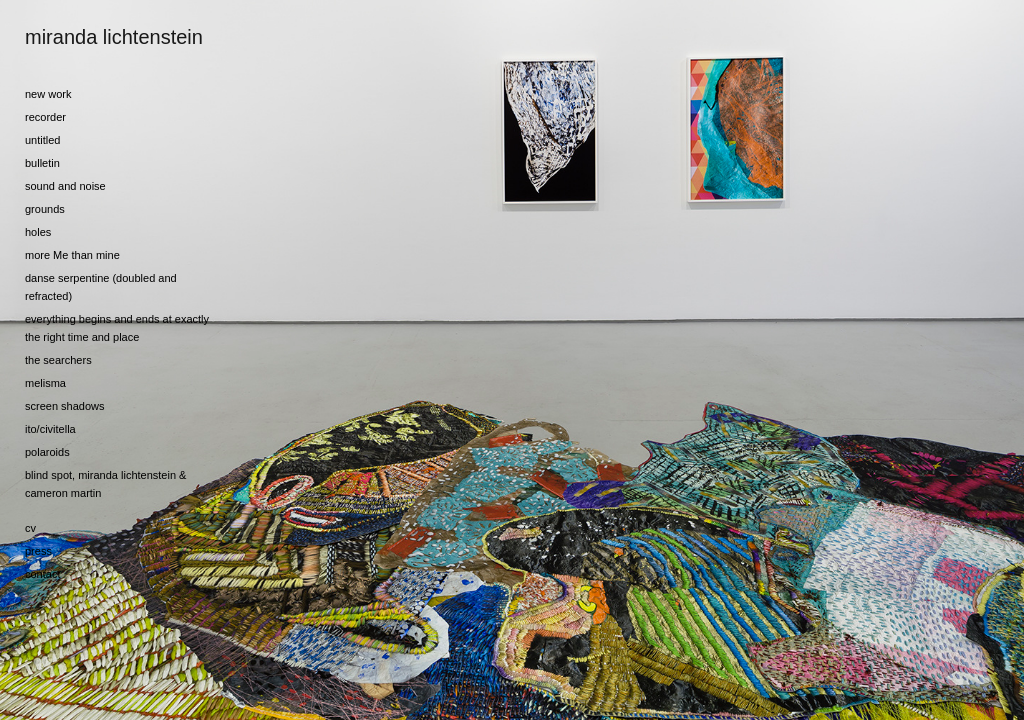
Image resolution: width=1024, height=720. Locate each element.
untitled (42, 140)
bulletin (42, 163)
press (38, 551)
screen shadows (65, 406)
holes (38, 232)
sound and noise (65, 186)
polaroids (47, 452)
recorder (45, 117)
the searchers (58, 360)
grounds (45, 209)
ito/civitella (50, 429)
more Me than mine (72, 255)
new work (48, 94)
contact (42, 574)
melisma (45, 383)
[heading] (75, 37)
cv (30, 528)
